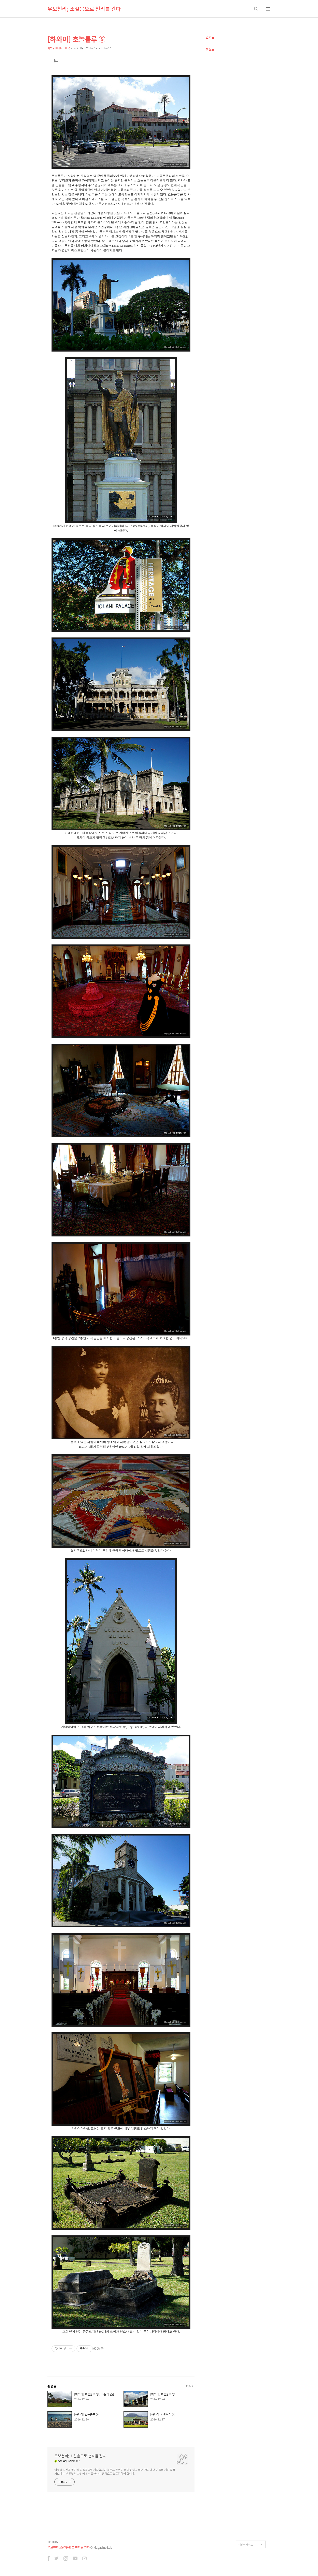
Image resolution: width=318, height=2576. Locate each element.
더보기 (190, 2386)
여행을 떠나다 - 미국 (58, 48)
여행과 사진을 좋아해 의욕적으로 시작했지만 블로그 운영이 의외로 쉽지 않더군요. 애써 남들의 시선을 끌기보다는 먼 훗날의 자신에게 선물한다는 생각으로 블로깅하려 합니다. (114, 2471)
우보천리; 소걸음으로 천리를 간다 (84, 9)
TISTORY (52, 2542)
